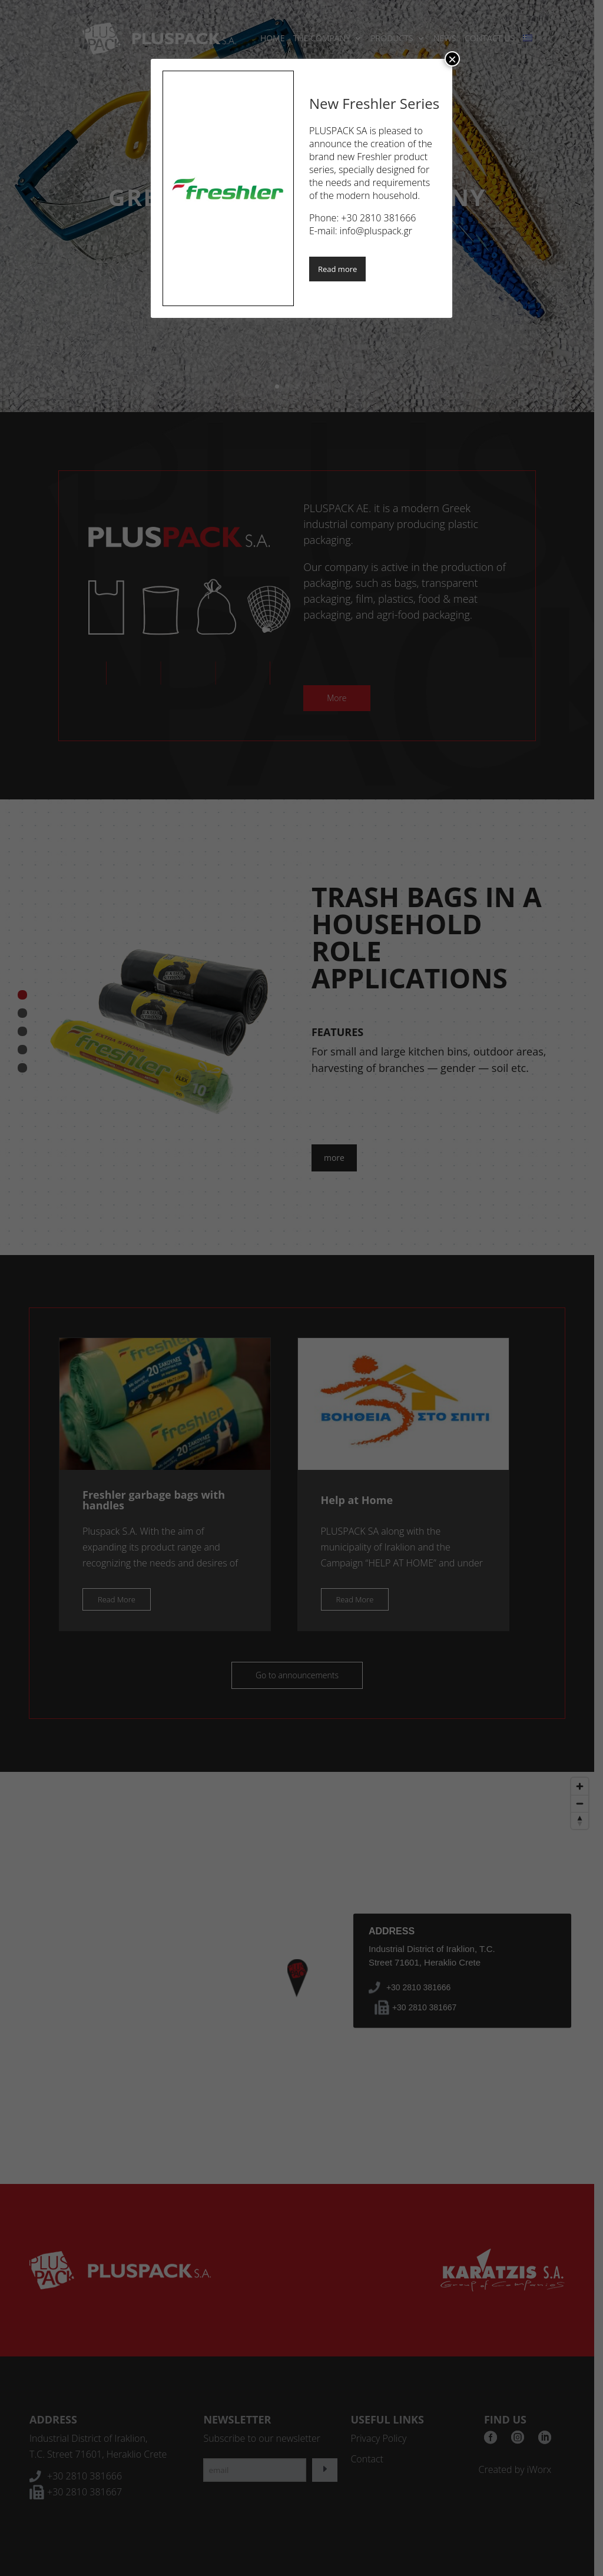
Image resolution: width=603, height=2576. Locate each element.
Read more (337, 269)
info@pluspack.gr (376, 230)
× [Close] (452, 59)
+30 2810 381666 (378, 217)
